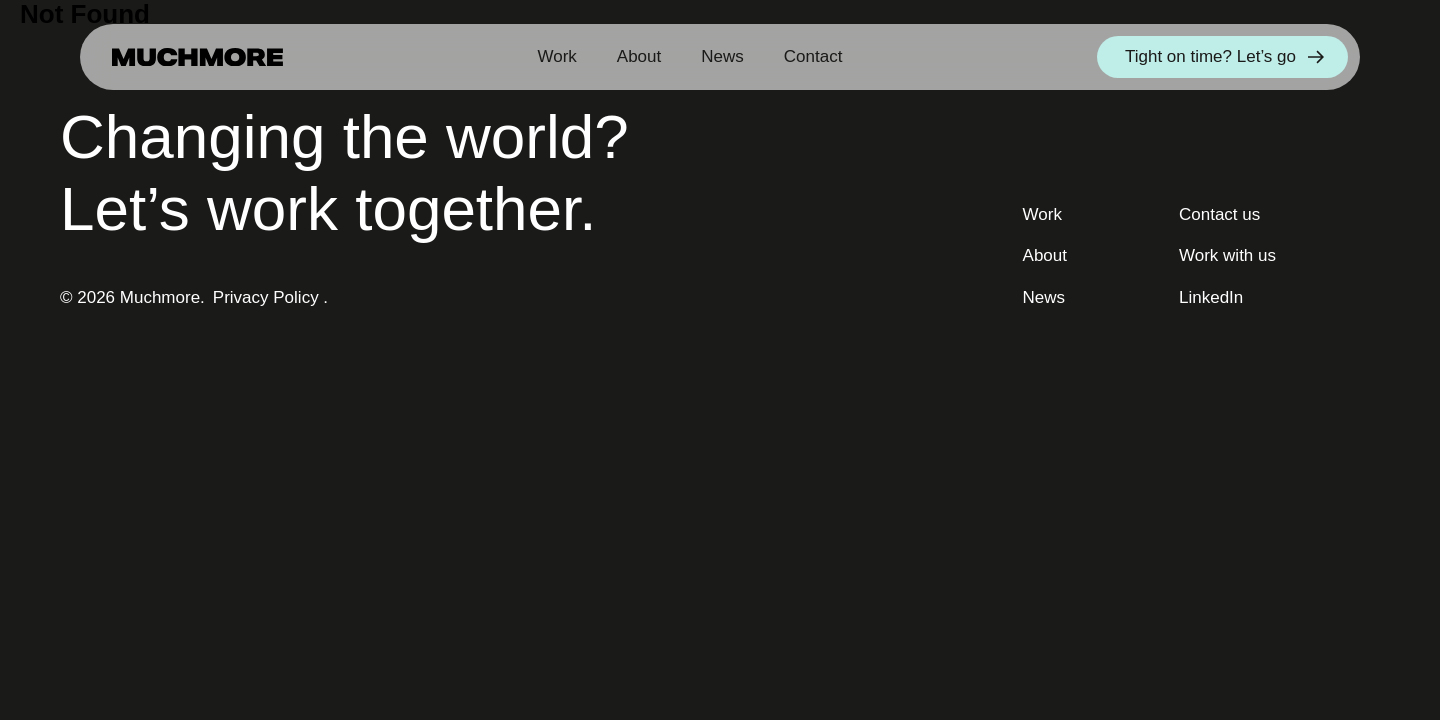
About (639, 56)
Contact (813, 56)
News (722, 56)
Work (556, 56)
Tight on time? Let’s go (1224, 56)
